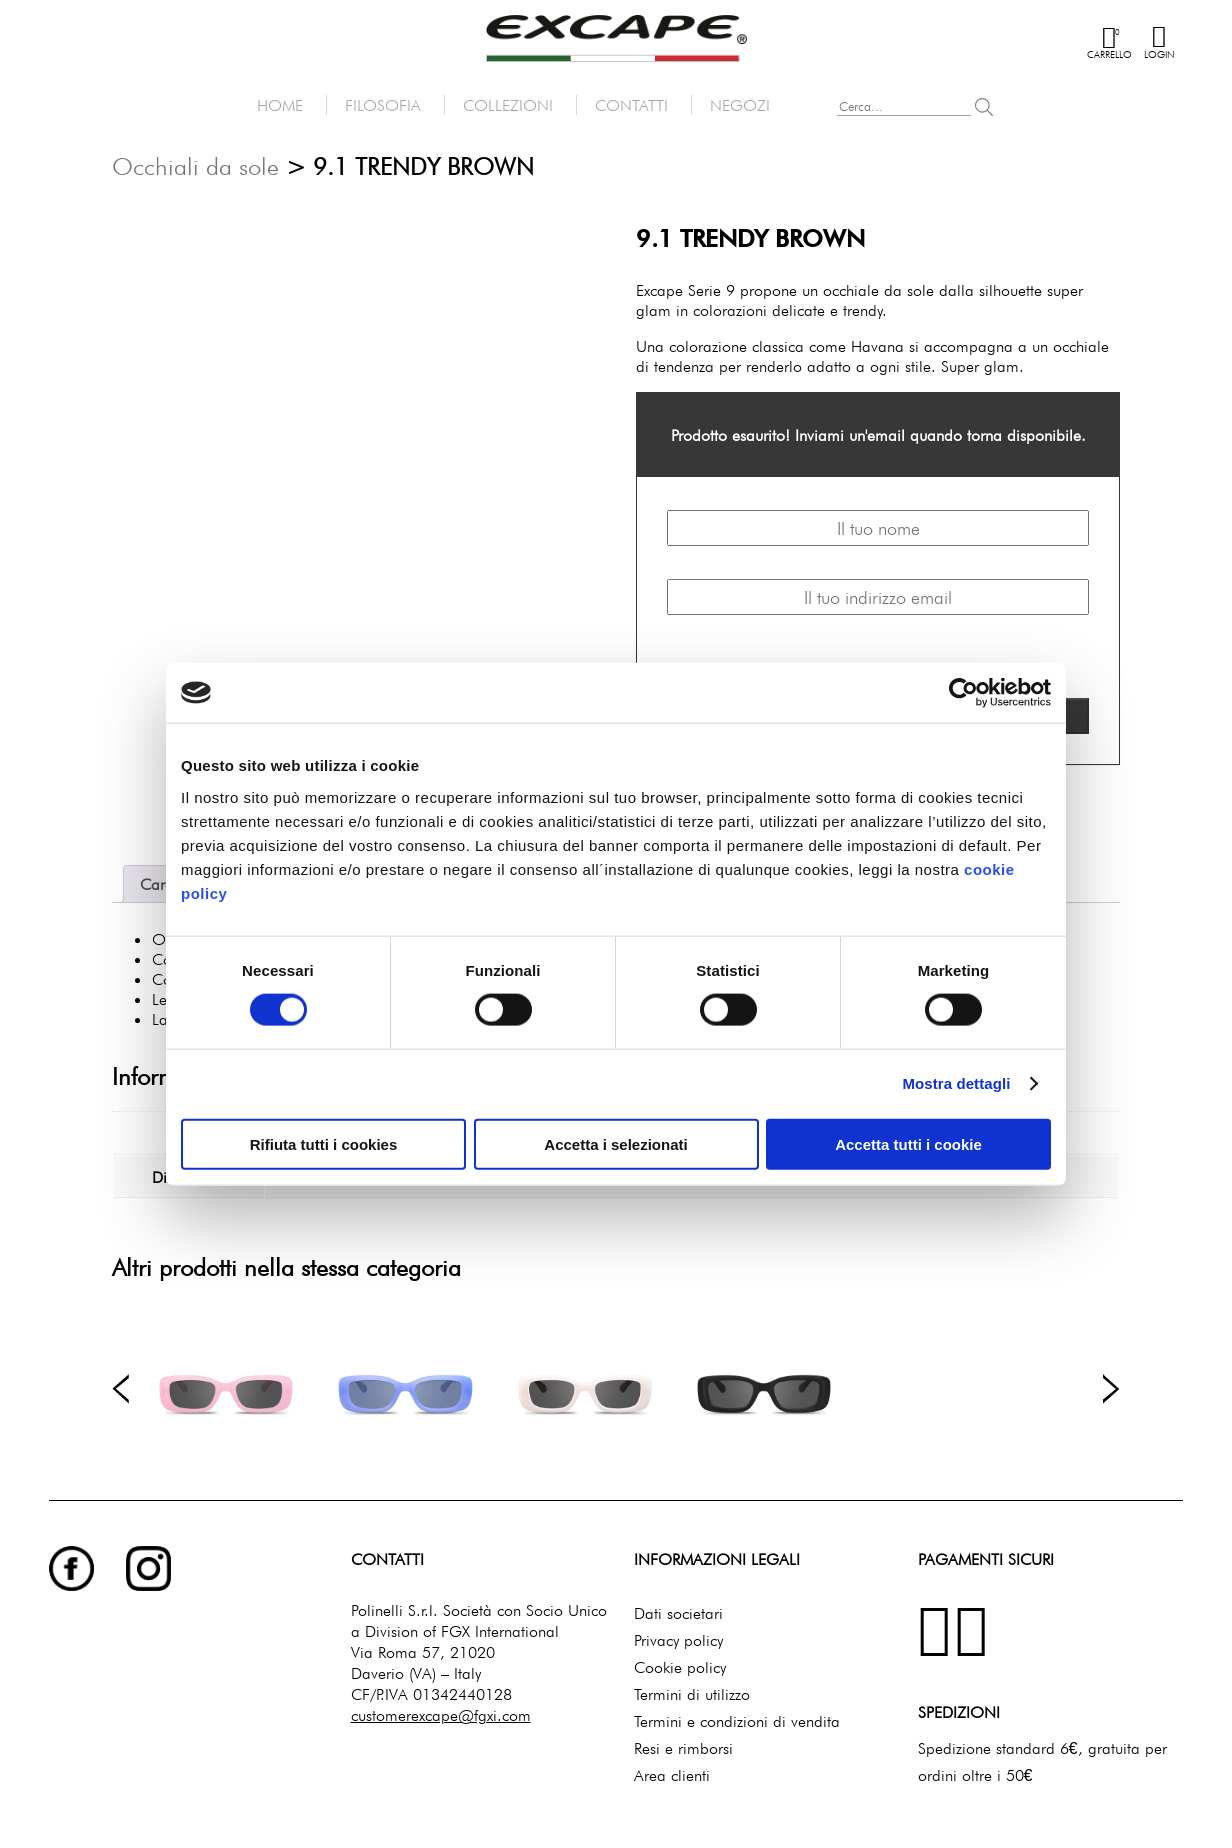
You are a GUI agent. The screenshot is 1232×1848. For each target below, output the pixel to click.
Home (280, 105)
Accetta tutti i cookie (908, 1143)
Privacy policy (678, 1636)
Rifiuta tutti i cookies (324, 1143)
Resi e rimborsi (683, 1744)
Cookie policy (680, 1663)
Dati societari (678, 1609)
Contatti (631, 105)
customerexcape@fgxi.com (441, 1711)
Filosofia (383, 105)
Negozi (740, 105)
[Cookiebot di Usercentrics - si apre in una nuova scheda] (963, 693)
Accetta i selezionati (615, 1143)
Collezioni (508, 105)
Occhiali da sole (195, 166)
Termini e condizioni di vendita (737, 1717)
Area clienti (672, 1771)
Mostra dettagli (956, 1083)
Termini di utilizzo (692, 1690)
